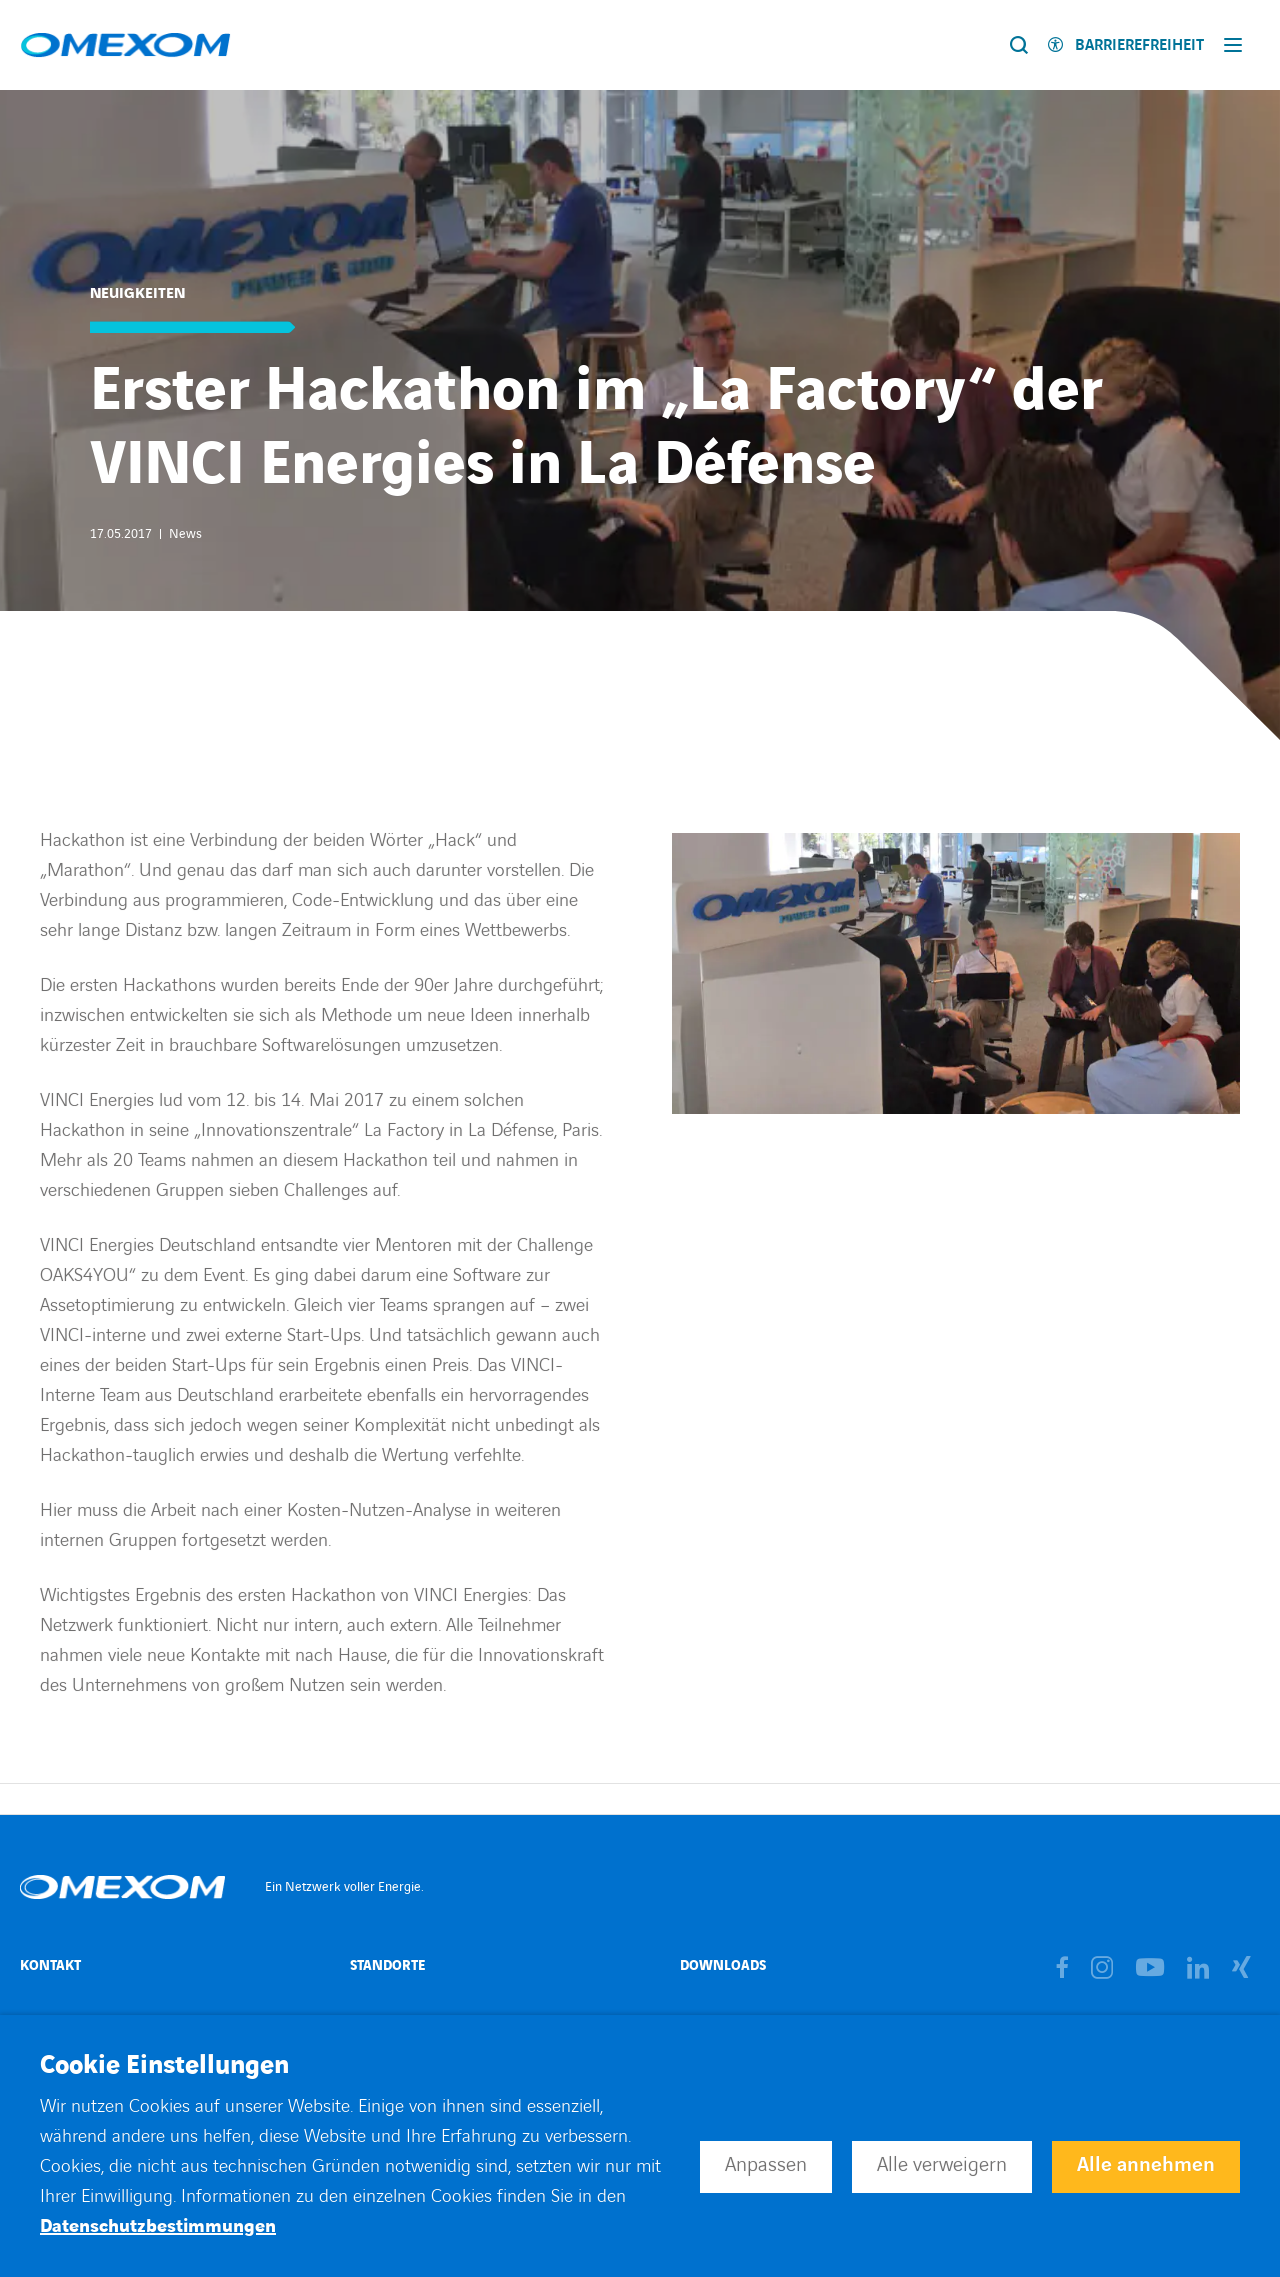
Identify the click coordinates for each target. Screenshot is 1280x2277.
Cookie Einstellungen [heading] (164, 2066)
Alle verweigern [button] (942, 2165)
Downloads (723, 1965)
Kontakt (50, 1965)
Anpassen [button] (766, 2165)
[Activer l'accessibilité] (1126, 45)
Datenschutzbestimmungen (158, 2226)
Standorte (387, 1965)
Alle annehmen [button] (1146, 2165)
